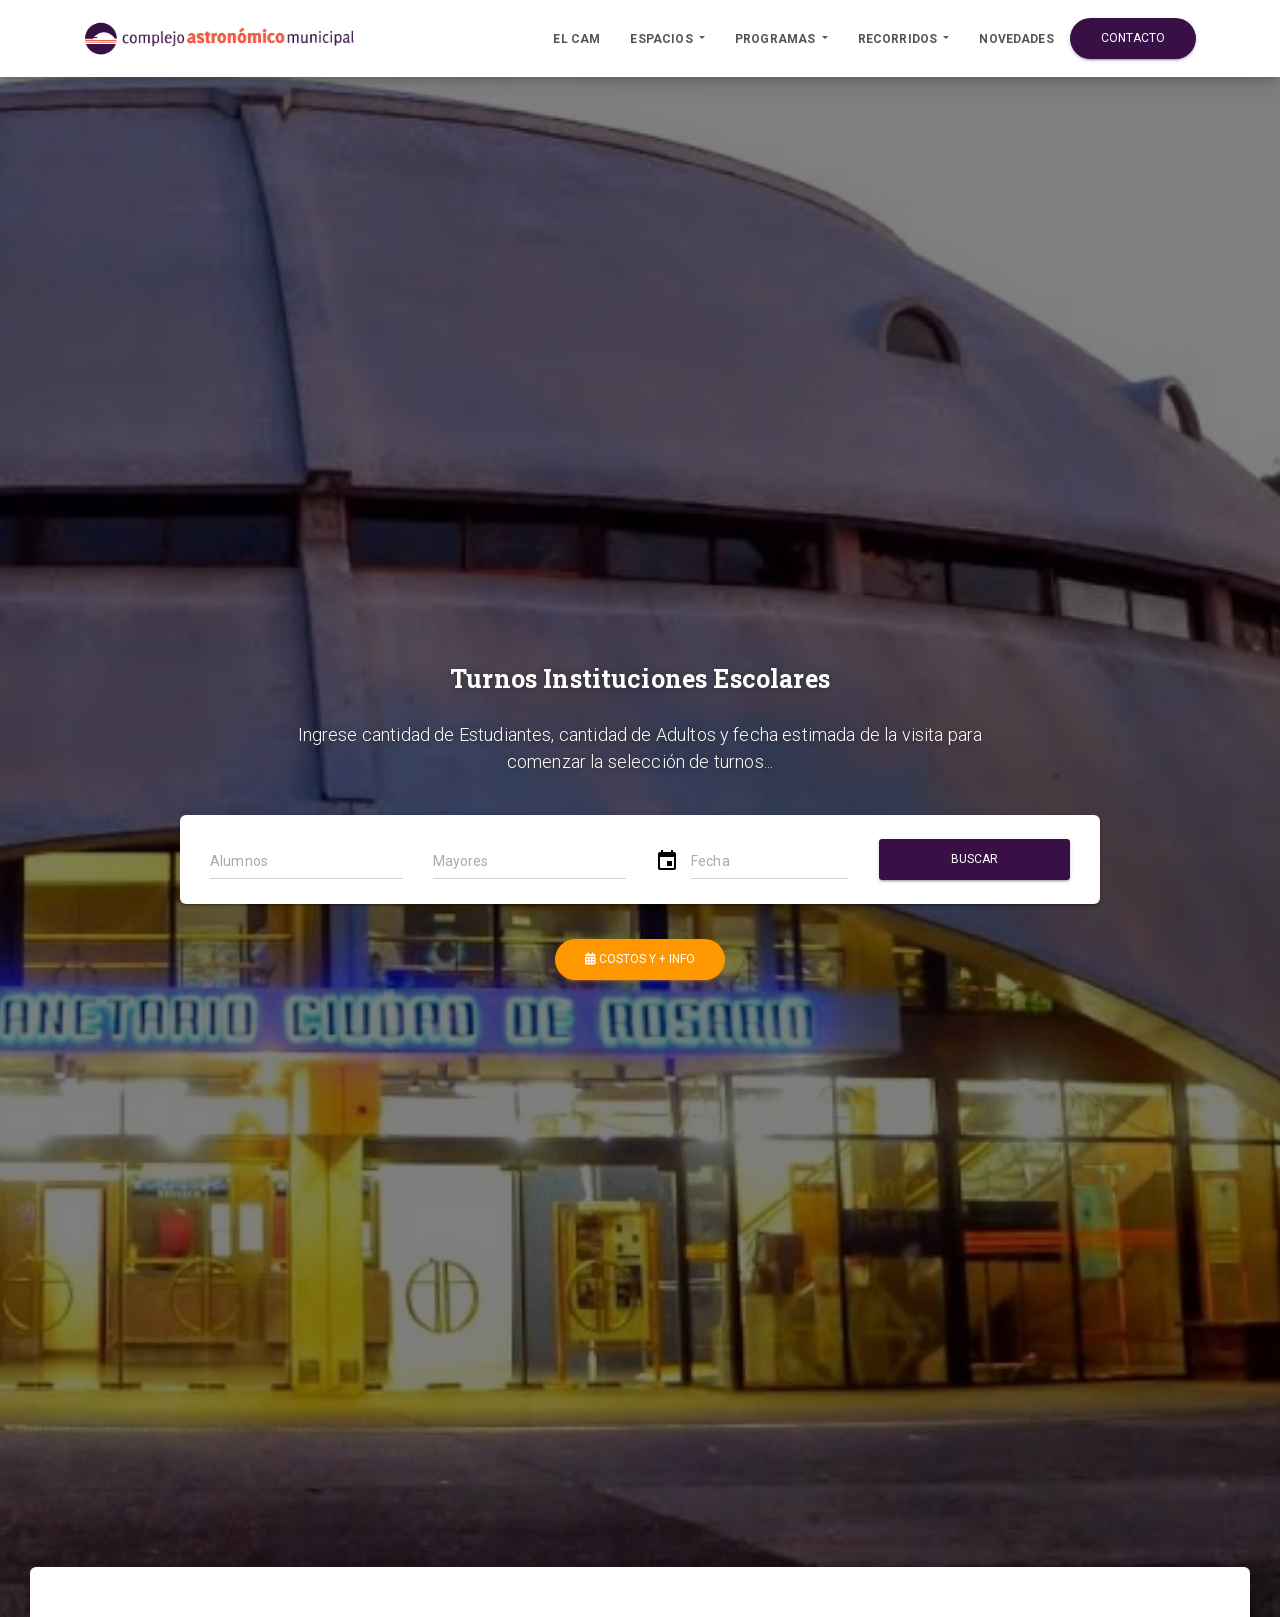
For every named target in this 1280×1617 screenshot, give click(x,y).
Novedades (1016, 39)
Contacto (1133, 38)
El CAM (576, 39)
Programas (777, 39)
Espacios (662, 39)
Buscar (973, 859)
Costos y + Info (640, 959)
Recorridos (899, 39)
